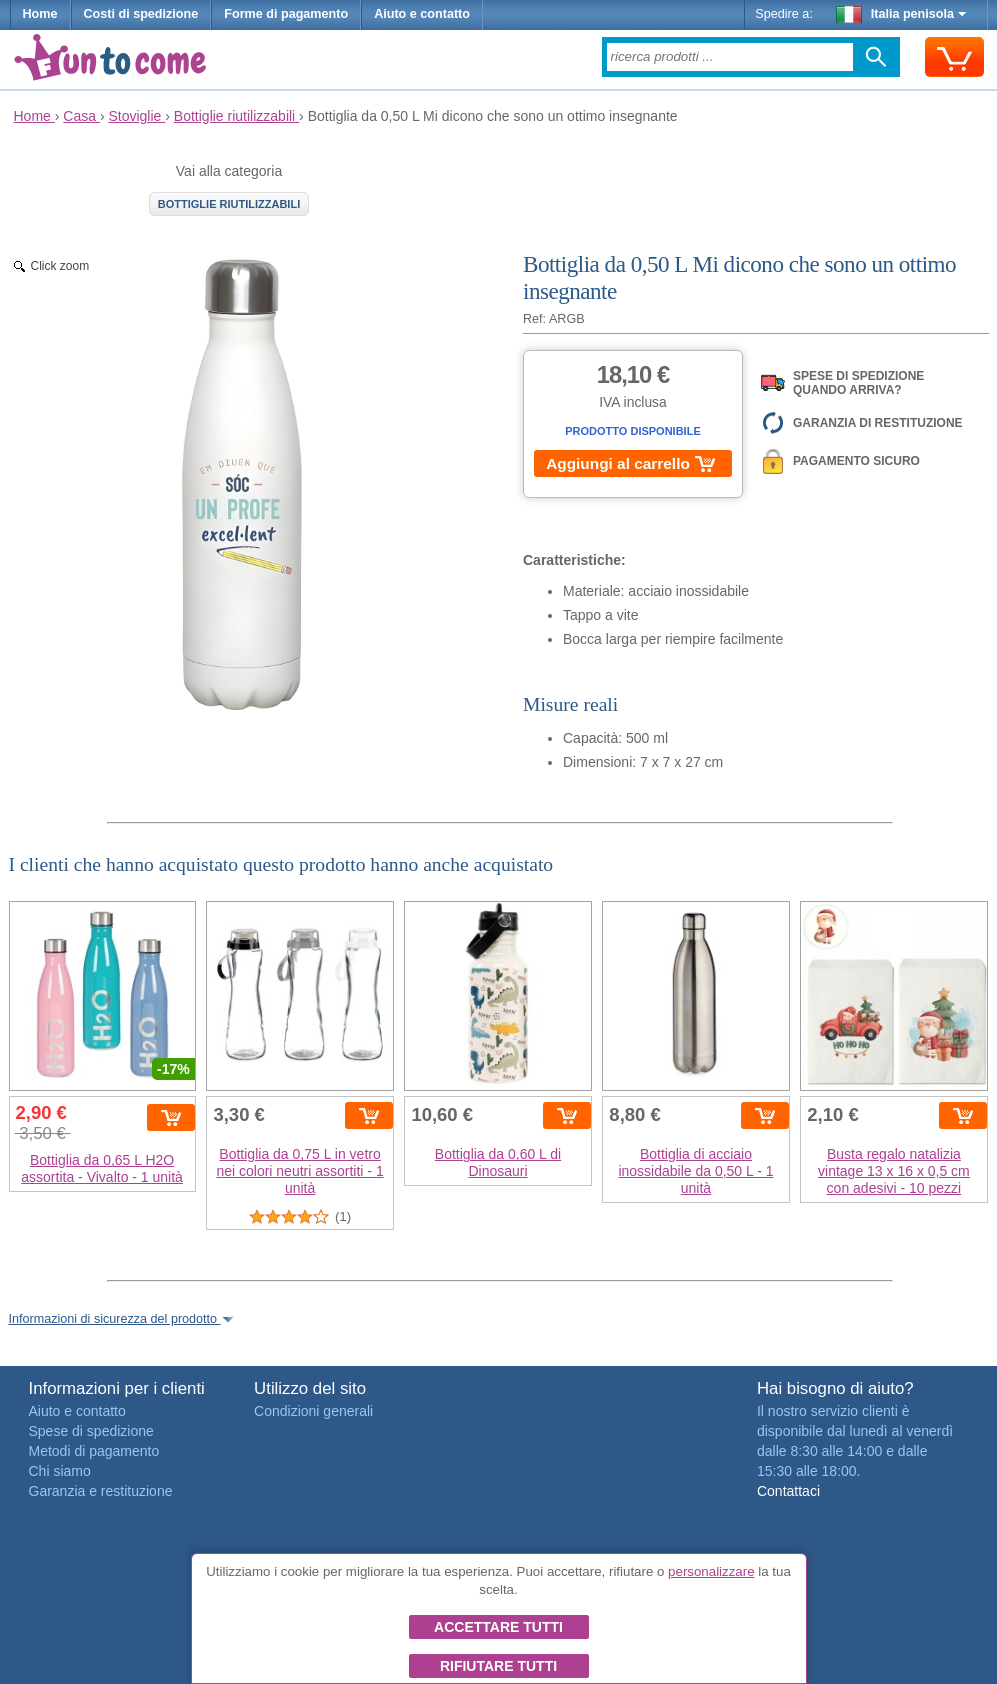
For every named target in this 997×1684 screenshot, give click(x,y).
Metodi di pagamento (94, 1451)
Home (40, 14)
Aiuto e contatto (422, 14)
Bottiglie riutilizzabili (229, 204)
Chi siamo (60, 1471)
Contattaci (788, 1491)
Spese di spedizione (91, 1431)
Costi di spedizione (141, 14)
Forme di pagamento (286, 14)
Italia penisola (901, 14)
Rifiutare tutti (498, 1666)
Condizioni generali (313, 1411)
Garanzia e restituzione (101, 1491)
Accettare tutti (498, 1627)
